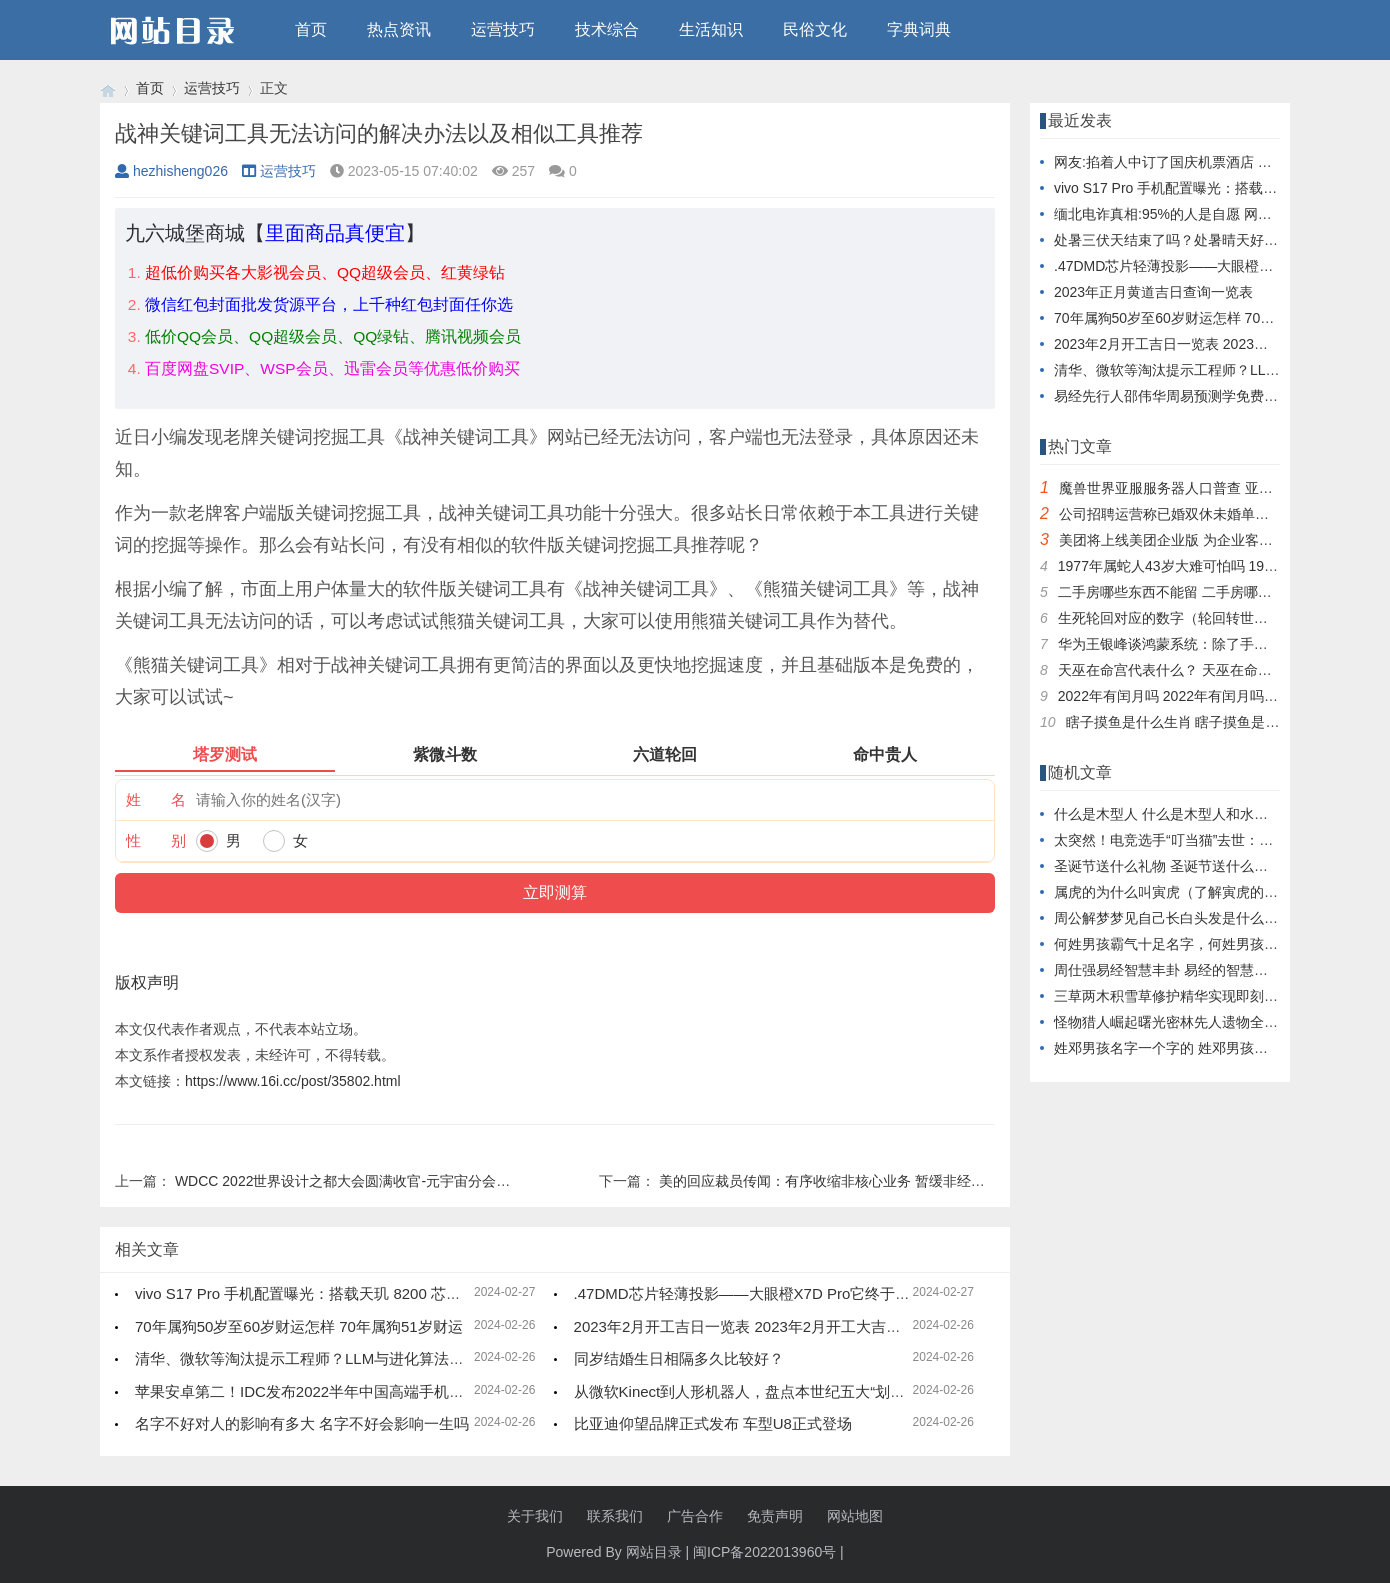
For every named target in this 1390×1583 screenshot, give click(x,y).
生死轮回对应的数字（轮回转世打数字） (1184, 618)
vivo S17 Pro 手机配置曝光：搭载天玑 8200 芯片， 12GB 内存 (344, 1293)
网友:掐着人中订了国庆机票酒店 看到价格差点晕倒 (1212, 162)
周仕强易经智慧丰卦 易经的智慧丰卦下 (1175, 970)
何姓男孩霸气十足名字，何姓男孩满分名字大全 (1201, 944)
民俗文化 (815, 29)
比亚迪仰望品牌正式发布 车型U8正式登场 (713, 1423)
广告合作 (695, 1516)
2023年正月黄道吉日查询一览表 (1153, 292)
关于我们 (535, 1516)
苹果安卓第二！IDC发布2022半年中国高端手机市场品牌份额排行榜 (359, 1391)
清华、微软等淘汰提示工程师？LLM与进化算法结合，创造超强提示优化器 (382, 1358)
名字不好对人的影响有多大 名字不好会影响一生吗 (302, 1423)
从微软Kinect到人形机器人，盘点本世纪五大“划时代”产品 (765, 1391)
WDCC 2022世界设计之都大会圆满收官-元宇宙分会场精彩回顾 (370, 1181)
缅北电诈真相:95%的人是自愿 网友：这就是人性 (1205, 214)
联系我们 (615, 1516)
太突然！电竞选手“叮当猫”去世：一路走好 (1184, 840)
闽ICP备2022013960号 (764, 1552)
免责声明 (775, 1516)
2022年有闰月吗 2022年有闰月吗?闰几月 (1186, 696)
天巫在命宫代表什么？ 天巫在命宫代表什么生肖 (1207, 670)
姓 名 (156, 799)
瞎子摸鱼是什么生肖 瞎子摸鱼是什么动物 (1194, 722)
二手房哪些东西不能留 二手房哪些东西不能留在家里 (1221, 592)
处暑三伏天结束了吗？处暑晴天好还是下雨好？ (1201, 240)
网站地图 (855, 1516)
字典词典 (919, 29)
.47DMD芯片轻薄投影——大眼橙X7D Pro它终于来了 (750, 1293)
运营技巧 (503, 29)
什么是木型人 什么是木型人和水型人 (1168, 814)
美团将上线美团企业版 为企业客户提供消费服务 (1208, 540)
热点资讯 (399, 29)
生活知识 (711, 29)
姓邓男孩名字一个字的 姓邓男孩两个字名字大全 (1203, 1048)
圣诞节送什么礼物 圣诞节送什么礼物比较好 (1189, 866)
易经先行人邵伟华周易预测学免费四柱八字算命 (1201, 396)
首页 (311, 29)
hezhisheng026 (171, 171)
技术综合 (607, 29)
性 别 (156, 840)
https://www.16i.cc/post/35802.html (293, 1081)
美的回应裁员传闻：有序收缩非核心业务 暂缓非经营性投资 (843, 1181)
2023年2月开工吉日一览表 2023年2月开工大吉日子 (745, 1326)
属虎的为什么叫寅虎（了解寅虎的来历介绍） (1194, 892)
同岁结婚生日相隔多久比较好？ (679, 1358)
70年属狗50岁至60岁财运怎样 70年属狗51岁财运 (299, 1326)
